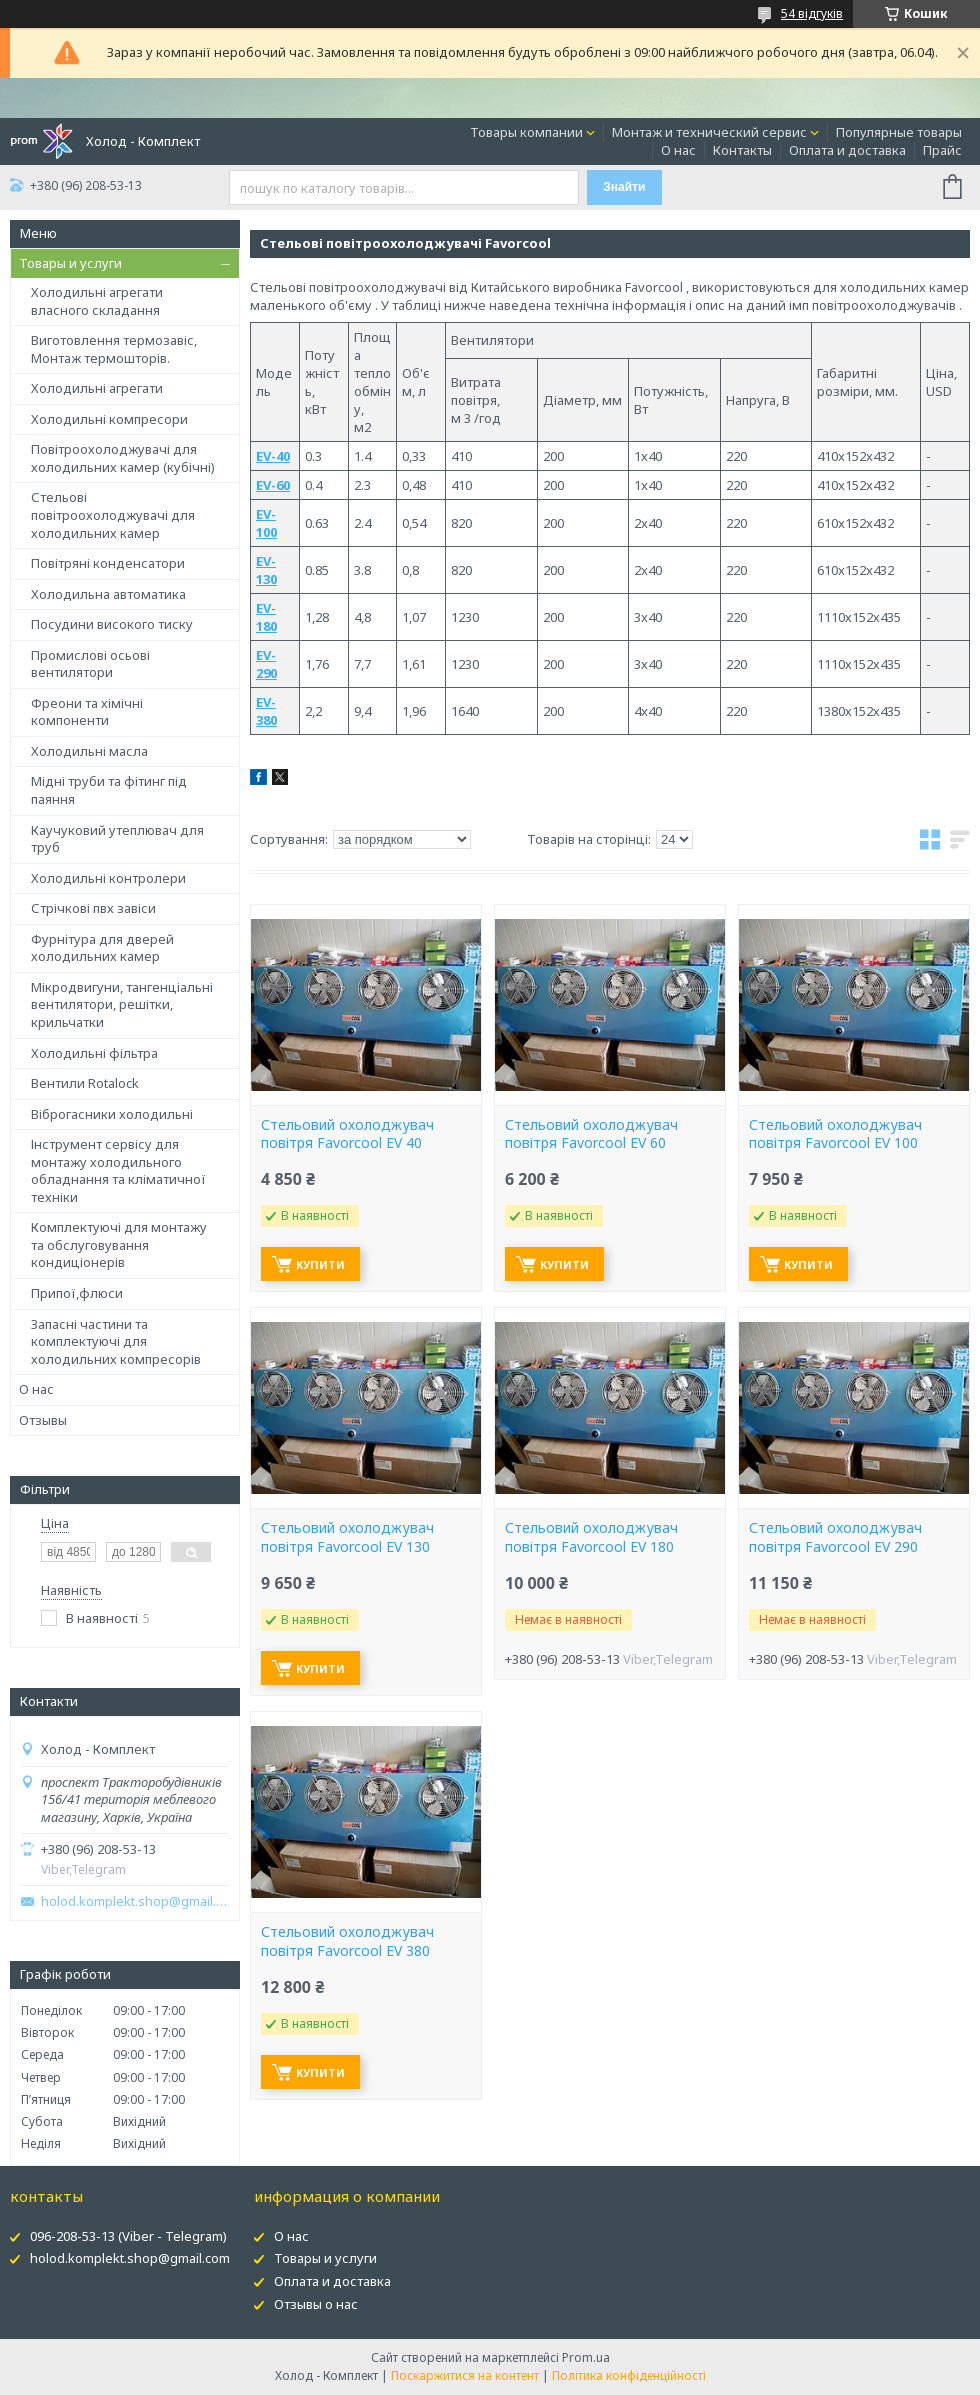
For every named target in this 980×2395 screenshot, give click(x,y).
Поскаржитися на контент (465, 2375)
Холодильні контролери (108, 878)
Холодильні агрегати (97, 388)
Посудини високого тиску (112, 624)
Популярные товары (899, 132)
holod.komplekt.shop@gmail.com (135, 1901)
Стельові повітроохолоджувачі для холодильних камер (113, 514)
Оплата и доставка (847, 150)
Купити (320, 1264)
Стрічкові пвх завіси (93, 908)
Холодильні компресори (109, 419)
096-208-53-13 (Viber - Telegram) (128, 2236)
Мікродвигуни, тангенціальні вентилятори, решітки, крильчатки (122, 1004)
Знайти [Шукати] (624, 187)
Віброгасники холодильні (112, 1114)
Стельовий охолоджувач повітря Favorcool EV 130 (347, 1537)
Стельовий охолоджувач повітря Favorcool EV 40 (347, 1134)
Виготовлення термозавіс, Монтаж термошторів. (114, 349)
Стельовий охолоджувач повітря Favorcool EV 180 (591, 1537)
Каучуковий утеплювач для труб (117, 839)
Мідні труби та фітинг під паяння (109, 790)
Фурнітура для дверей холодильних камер (102, 948)
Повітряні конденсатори (108, 563)
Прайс (942, 150)
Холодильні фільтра (94, 1053)
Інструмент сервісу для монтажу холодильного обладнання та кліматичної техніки (118, 1170)
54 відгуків (812, 13)
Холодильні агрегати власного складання (97, 301)
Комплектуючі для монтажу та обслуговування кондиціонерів (119, 1244)
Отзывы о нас (316, 2304)
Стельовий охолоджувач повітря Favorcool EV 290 (835, 1537)
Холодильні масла (89, 751)
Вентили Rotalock (85, 1083)
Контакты (742, 150)
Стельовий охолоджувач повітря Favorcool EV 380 (347, 1941)
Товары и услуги (70, 263)
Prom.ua (586, 2357)
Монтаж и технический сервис (709, 132)
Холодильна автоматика (108, 594)
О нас (678, 150)
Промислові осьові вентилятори (90, 664)
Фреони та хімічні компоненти (87, 712)
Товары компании (526, 132)
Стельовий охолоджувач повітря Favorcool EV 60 (591, 1134)
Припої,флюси (77, 1293)
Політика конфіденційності (629, 2375)
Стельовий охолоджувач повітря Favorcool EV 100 (835, 1134)
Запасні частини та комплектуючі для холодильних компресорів (116, 1341)
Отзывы (43, 1420)
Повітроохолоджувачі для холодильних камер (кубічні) (123, 458)
